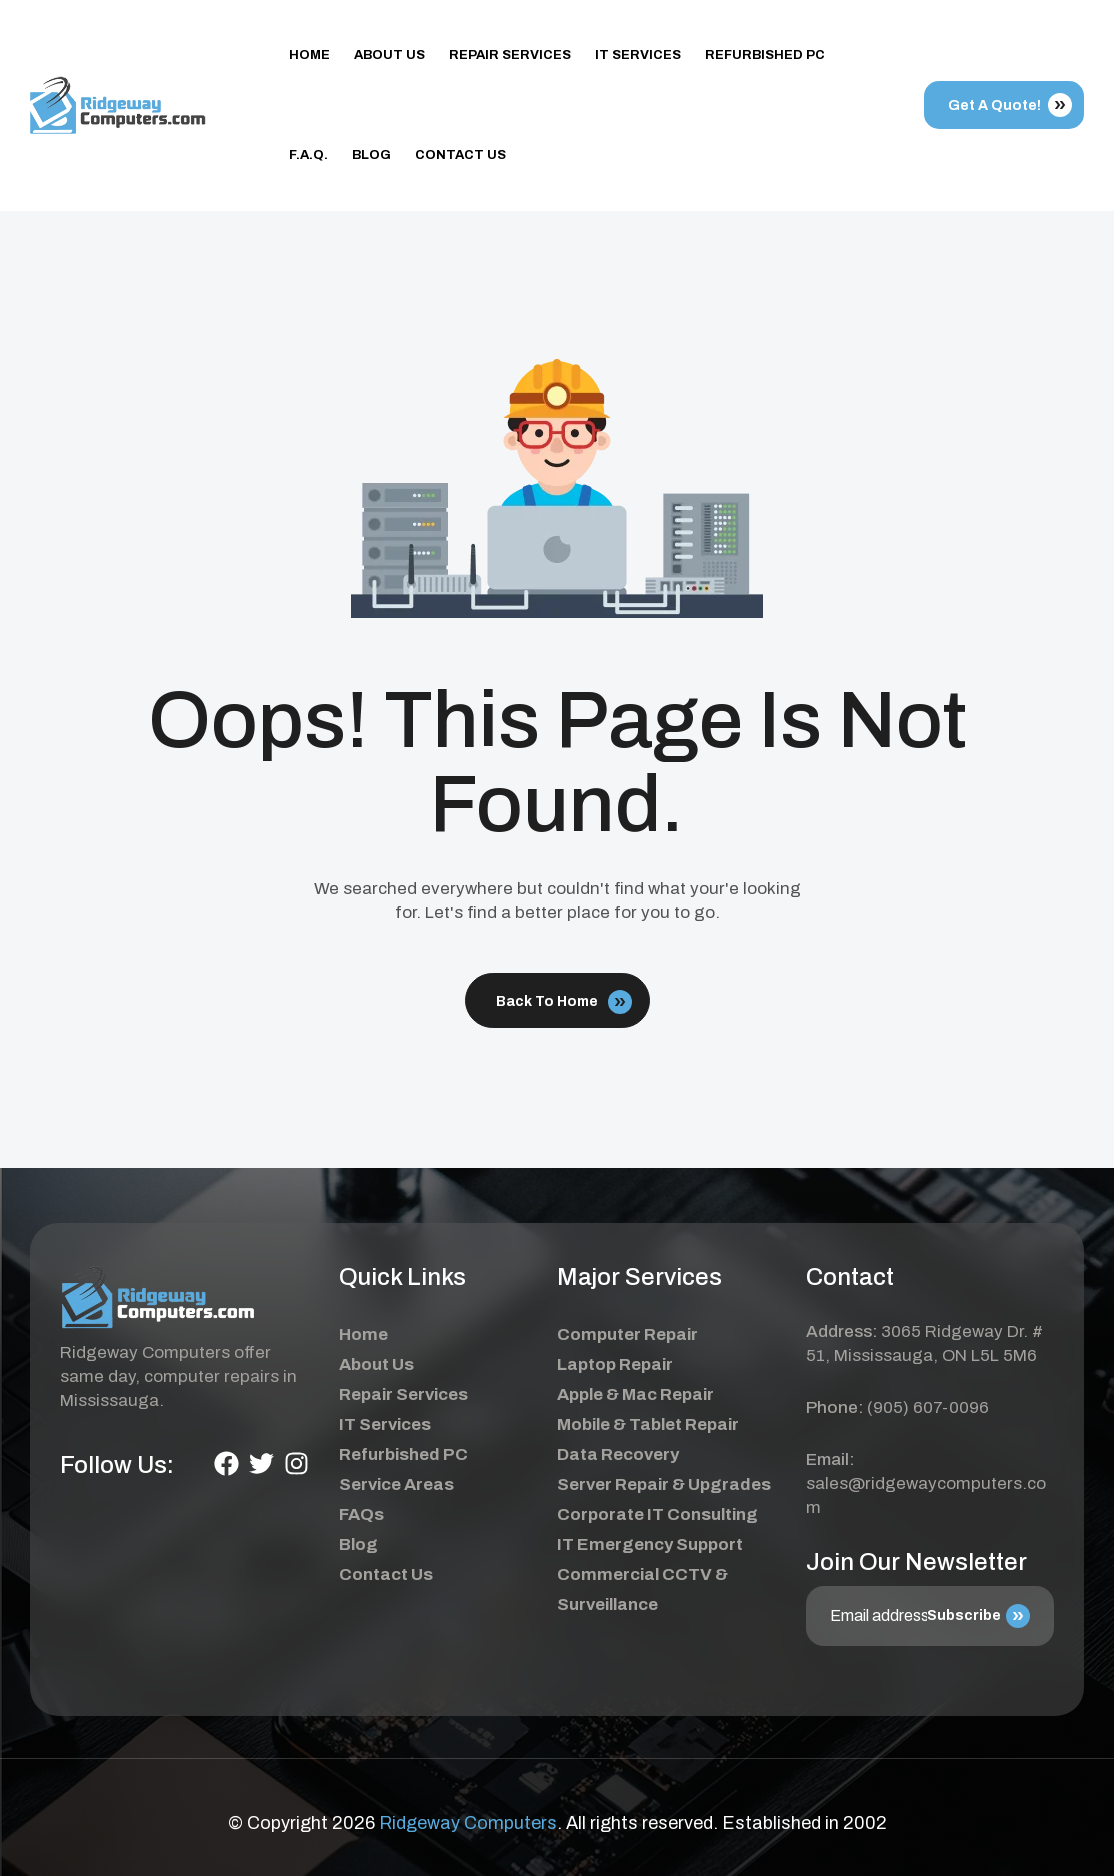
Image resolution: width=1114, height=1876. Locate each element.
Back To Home (564, 1002)
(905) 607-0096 (928, 1407)
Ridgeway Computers (468, 1823)
